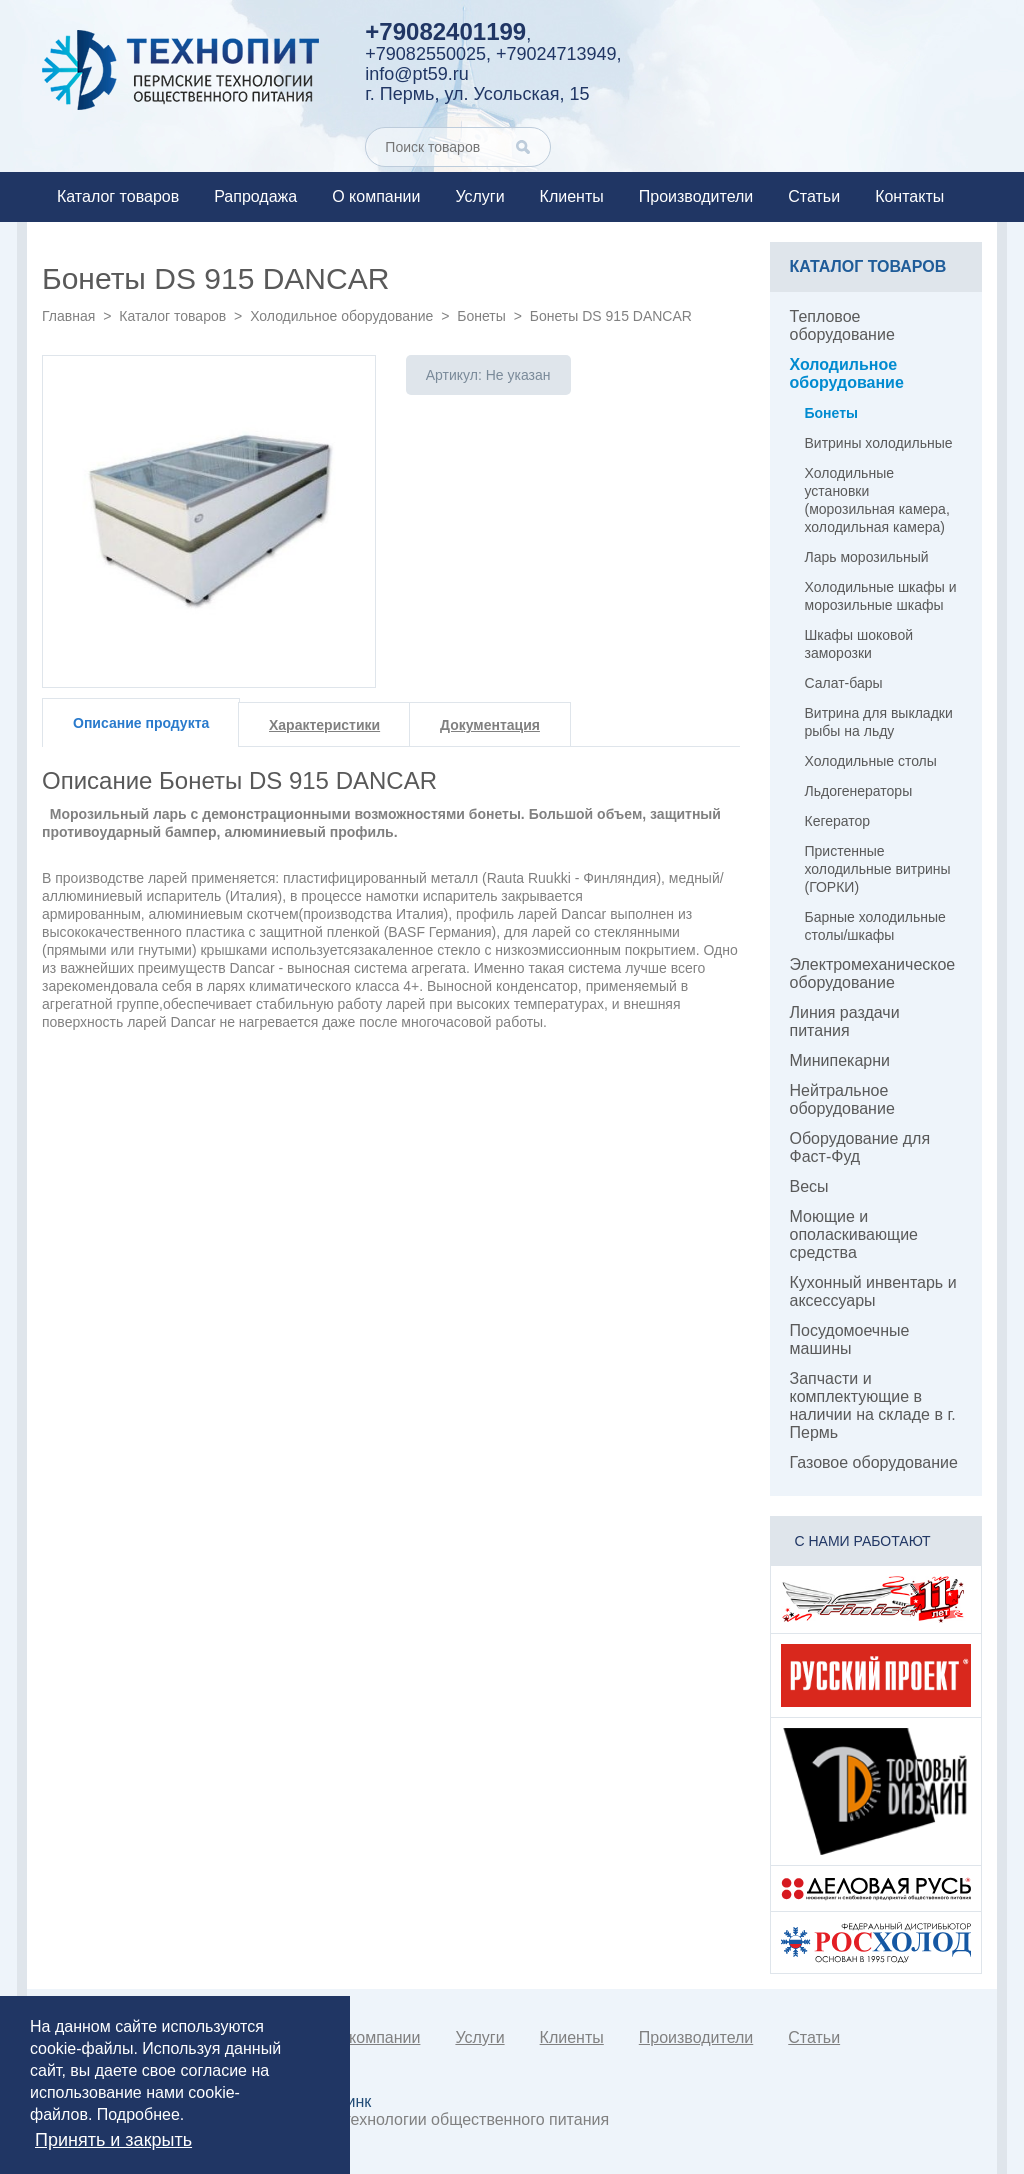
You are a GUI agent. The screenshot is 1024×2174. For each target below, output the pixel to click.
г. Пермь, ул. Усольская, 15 (477, 94)
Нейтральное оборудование (842, 1099)
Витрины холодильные (879, 443)
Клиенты (572, 196)
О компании (376, 196)
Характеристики (324, 725)
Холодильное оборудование (341, 316)
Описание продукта (141, 723)
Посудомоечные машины (850, 1339)
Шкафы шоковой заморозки (859, 644)
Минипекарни (840, 1060)
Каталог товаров (118, 196)
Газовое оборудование (874, 1462)
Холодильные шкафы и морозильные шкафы (881, 596)
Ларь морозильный (867, 557)
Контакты (909, 196)
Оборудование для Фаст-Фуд (860, 1147)
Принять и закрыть (113, 2140)
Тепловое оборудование (842, 325)
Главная (68, 316)
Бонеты (481, 316)
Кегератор (838, 821)
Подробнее (138, 2114)
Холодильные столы (871, 761)
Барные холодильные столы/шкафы (875, 926)
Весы (809, 1186)
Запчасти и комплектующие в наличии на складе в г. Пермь (873, 1405)
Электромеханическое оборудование (873, 973)
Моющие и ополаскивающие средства (854, 1234)
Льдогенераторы (859, 791)
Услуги (479, 196)
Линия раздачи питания (845, 1021)
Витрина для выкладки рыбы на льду (879, 722)
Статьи (814, 196)
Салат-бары (844, 683)
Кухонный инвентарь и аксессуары (873, 1291)
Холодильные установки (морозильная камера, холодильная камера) (877, 500)
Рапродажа (255, 196)
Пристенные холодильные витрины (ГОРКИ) (878, 869)
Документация (490, 725)
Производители (696, 196)
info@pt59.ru (416, 74)
